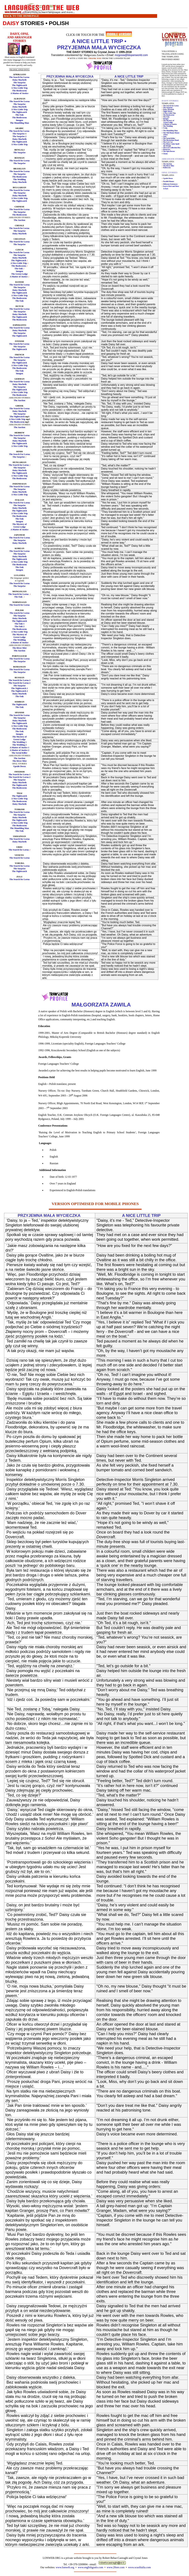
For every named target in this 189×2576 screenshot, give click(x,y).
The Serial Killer (19, 753)
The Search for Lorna (19, 77)
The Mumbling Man (19, 123)
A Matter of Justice (19, 93)
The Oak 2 (20, 626)
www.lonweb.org (65, 2567)
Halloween (167, 168)
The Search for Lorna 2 (19, 683)
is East (165, 189)
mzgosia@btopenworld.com (131, 55)
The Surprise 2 (19, 136)
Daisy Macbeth (19, 80)
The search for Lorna (19, 613)
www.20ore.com (116, 2567)
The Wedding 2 (19, 744)
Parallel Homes (168, 181)
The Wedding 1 (19, 742)
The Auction (19, 220)
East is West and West (171, 186)
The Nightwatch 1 (19, 688)
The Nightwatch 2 (19, 691)
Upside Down (19, 766)
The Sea (13, 839)
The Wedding (19, 179)
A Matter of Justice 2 (19, 750)
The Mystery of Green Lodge (19, 525)
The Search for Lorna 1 (19, 680)
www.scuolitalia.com (139, 2567)
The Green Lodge (19, 274)
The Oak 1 (20, 623)
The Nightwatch (19, 85)
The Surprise (19, 82)
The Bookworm (19, 90)
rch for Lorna (23, 839)
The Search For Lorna (19, 454)
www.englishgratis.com (90, 2567)
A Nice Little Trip (19, 88)
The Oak (19, 115)
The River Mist (19, 648)
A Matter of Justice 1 (19, 747)
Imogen (19, 120)
